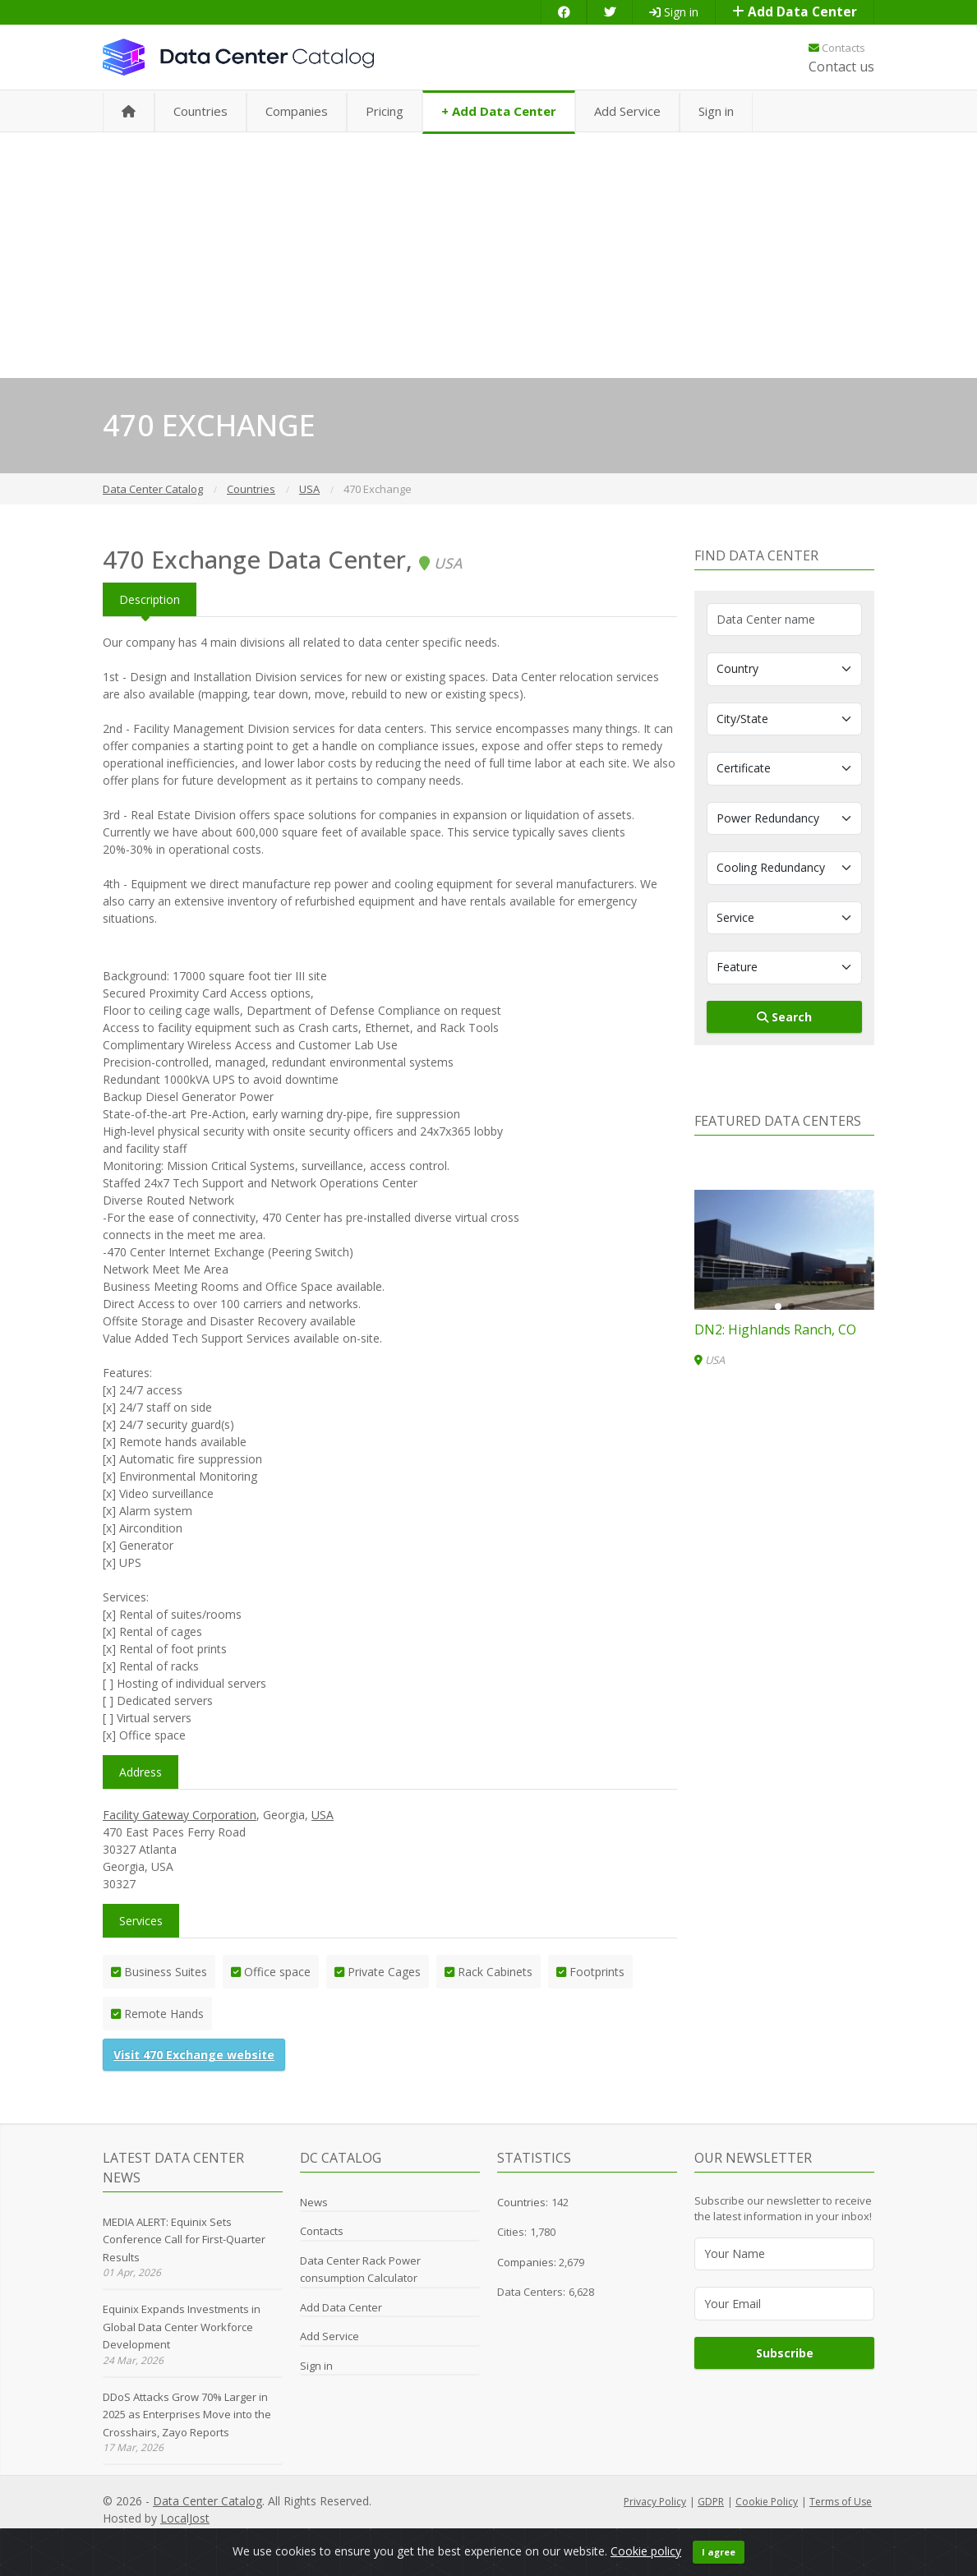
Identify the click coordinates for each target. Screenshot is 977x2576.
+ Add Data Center (498, 111)
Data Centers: (531, 2291)
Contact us (841, 67)
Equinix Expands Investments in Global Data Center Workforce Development (181, 2327)
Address (140, 1772)
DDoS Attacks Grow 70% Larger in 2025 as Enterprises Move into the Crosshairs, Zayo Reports (187, 2414)
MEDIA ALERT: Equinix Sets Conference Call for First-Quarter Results (184, 2239)
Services (141, 1921)
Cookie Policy (766, 2502)
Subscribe (784, 2353)
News (314, 2202)
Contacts (837, 47)
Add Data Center (794, 12)
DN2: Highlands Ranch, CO (775, 1329)
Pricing (384, 111)
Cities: (512, 2231)
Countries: (522, 2202)
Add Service (627, 111)
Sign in (673, 12)
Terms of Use (840, 2502)
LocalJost (185, 2518)
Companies (296, 111)
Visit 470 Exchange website (193, 2054)
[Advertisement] (488, 255)
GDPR (711, 2502)
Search (784, 1017)
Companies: (528, 2262)
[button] (778, 1306)
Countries (200, 111)
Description (149, 599)
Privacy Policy (655, 2502)
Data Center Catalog (207, 2501)
